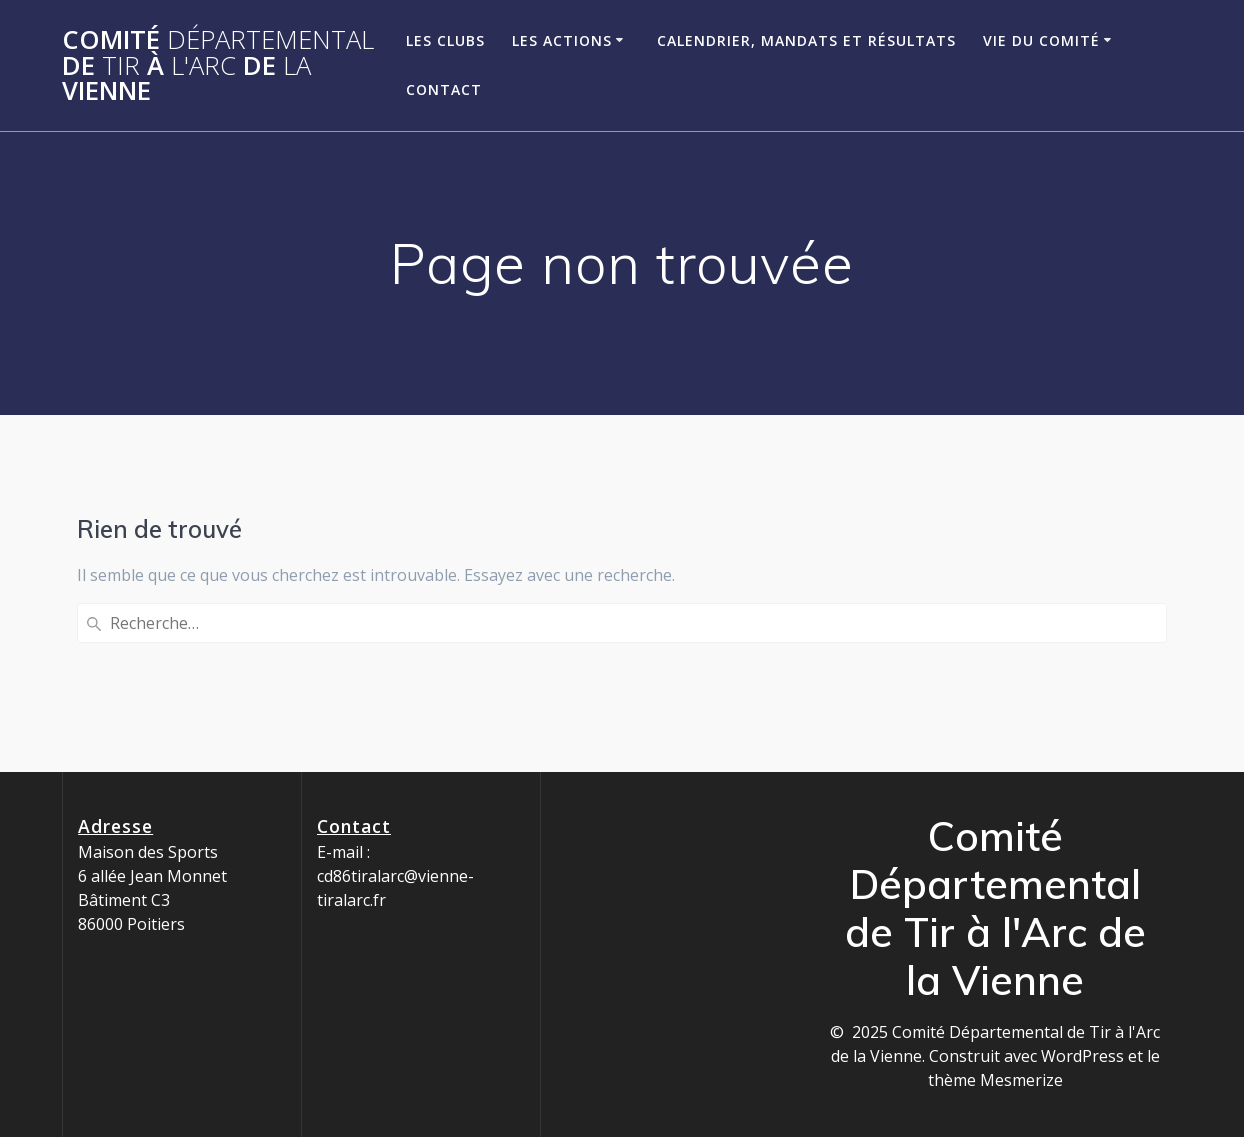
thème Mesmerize (995, 1080)
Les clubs (445, 40)
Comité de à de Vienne (218, 65)
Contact (444, 89)
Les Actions (562, 40)
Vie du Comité (1041, 40)
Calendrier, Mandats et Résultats (806, 40)
